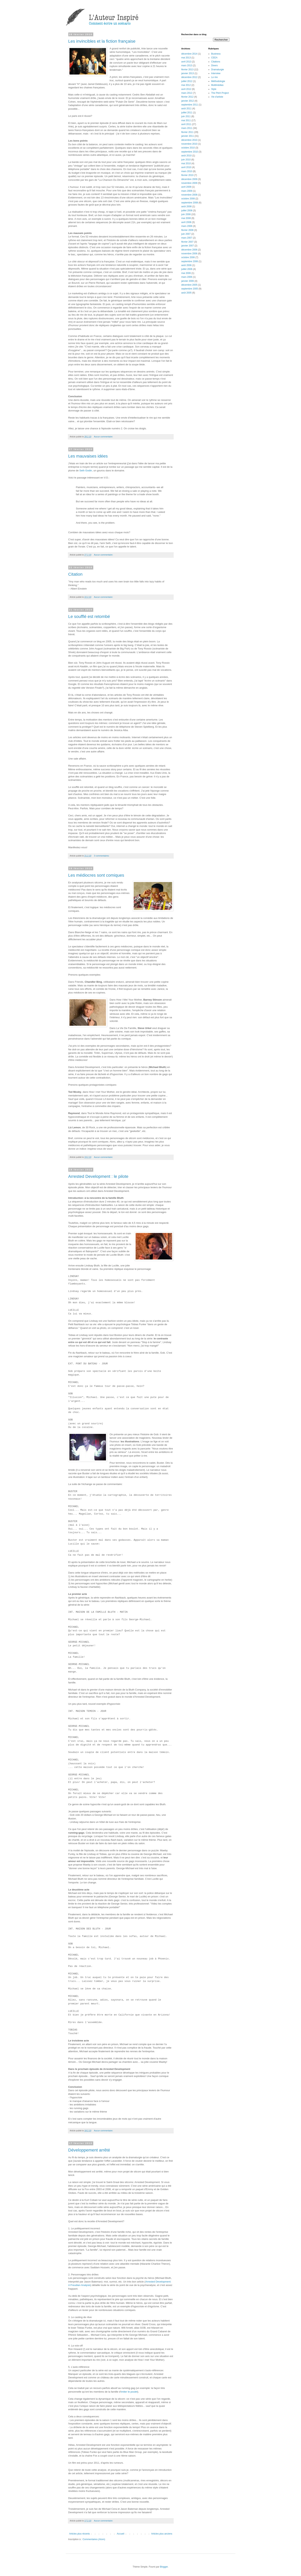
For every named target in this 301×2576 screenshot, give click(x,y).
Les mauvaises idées (88, 456)
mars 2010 (186, 171)
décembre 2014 (189, 53)
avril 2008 (186, 222)
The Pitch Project (220, 93)
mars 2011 (186, 128)
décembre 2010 (189, 140)
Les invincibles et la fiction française (102, 41)
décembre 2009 (189, 179)
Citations (215, 61)
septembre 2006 (189, 261)
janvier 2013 (187, 73)
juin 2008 (186, 214)
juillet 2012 (186, 81)
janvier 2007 (187, 245)
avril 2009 (186, 187)
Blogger (164, 2566)
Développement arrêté (89, 2150)
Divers (214, 65)
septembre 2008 (189, 202)
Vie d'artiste (217, 96)
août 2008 (186, 206)
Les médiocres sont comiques (96, 875)
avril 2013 (186, 61)
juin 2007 (186, 234)
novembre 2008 (189, 194)
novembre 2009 (189, 183)
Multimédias (217, 85)
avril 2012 (186, 89)
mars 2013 (186, 65)
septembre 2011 (189, 104)
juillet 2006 (186, 269)
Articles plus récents (79, 2533)
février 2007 (187, 241)
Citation (75, 574)
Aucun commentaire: (103, 436)
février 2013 (187, 69)
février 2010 (187, 175)
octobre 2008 (188, 198)
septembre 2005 (189, 288)
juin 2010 (186, 159)
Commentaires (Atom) (94, 2539)
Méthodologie (218, 81)
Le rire (214, 77)
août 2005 (186, 292)
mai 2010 (186, 163)
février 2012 (187, 96)
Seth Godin (85, 470)
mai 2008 (186, 218)
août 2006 (186, 265)
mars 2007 (186, 237)
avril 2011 (186, 124)
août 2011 (186, 108)
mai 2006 (186, 273)
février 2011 (187, 132)
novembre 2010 (189, 144)
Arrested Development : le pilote (98, 1176)
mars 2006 (186, 277)
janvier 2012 (187, 100)
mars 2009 (186, 191)
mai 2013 (186, 57)
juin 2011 (186, 116)
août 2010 (186, 155)
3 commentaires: (101, 856)
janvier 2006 (187, 281)
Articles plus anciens (161, 2533)
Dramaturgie (217, 69)
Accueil (120, 2533)
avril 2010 (186, 167)
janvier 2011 (187, 136)
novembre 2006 (189, 253)
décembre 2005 (189, 285)
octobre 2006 (188, 257)
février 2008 (187, 230)
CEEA (214, 57)
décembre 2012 (189, 77)
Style (213, 89)
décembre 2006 (189, 249)
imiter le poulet (129, 2391)
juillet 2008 (186, 210)
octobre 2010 (188, 147)
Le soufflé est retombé (89, 616)
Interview (215, 73)
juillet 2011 (186, 112)
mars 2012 (186, 93)
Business (216, 53)
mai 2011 (186, 120)
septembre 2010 (189, 151)
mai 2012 (186, 85)
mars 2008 (186, 226)
